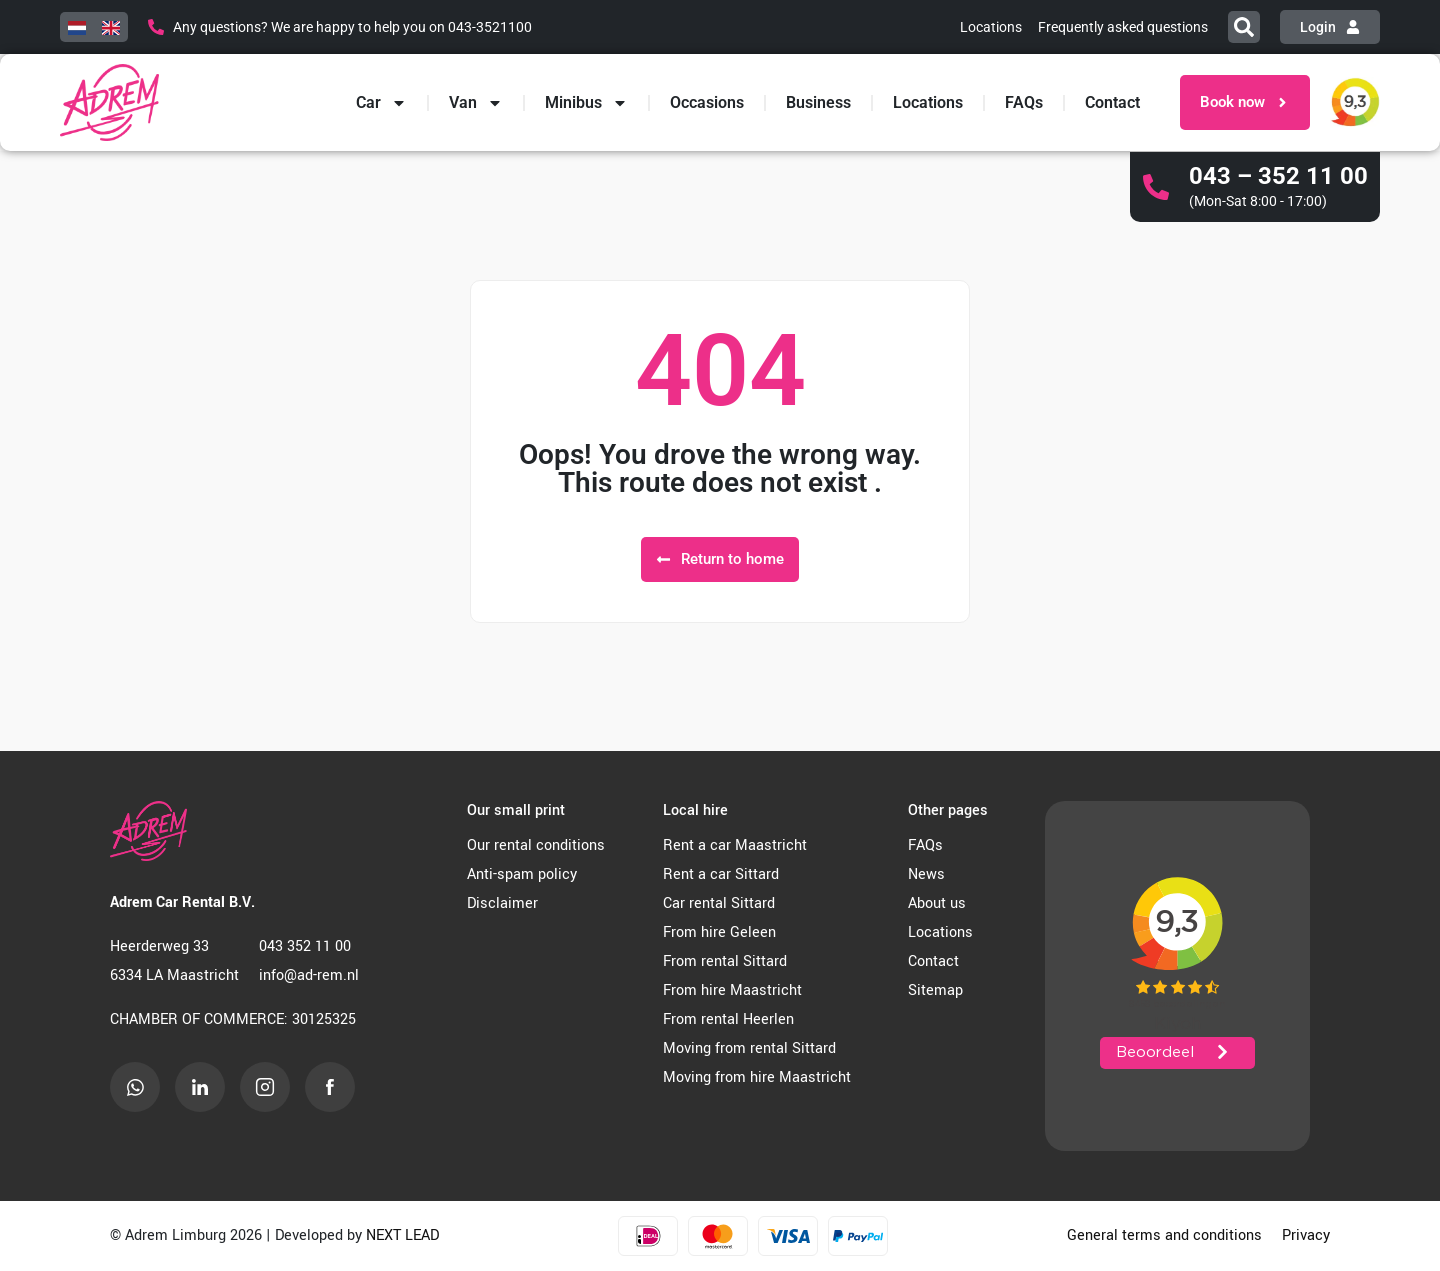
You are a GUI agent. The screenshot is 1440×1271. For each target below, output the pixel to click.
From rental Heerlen (728, 1019)
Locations (928, 102)
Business (818, 102)
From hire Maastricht (732, 990)
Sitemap (935, 990)
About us (937, 903)
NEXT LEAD (402, 1235)
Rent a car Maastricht (735, 845)
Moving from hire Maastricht (757, 1077)
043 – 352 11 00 (1278, 176)
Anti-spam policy (522, 874)
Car (381, 103)
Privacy (1306, 1235)
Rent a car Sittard (721, 874)
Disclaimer (502, 903)
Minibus (586, 103)
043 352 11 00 (305, 946)
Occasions (707, 102)
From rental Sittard (725, 961)
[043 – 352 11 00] (1156, 187)
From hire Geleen (719, 932)
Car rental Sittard (719, 903)
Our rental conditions (536, 845)
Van (476, 103)
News (926, 874)
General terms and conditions (1164, 1235)
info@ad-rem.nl (309, 975)
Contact (1112, 102)
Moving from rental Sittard (749, 1048)
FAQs (1024, 102)
